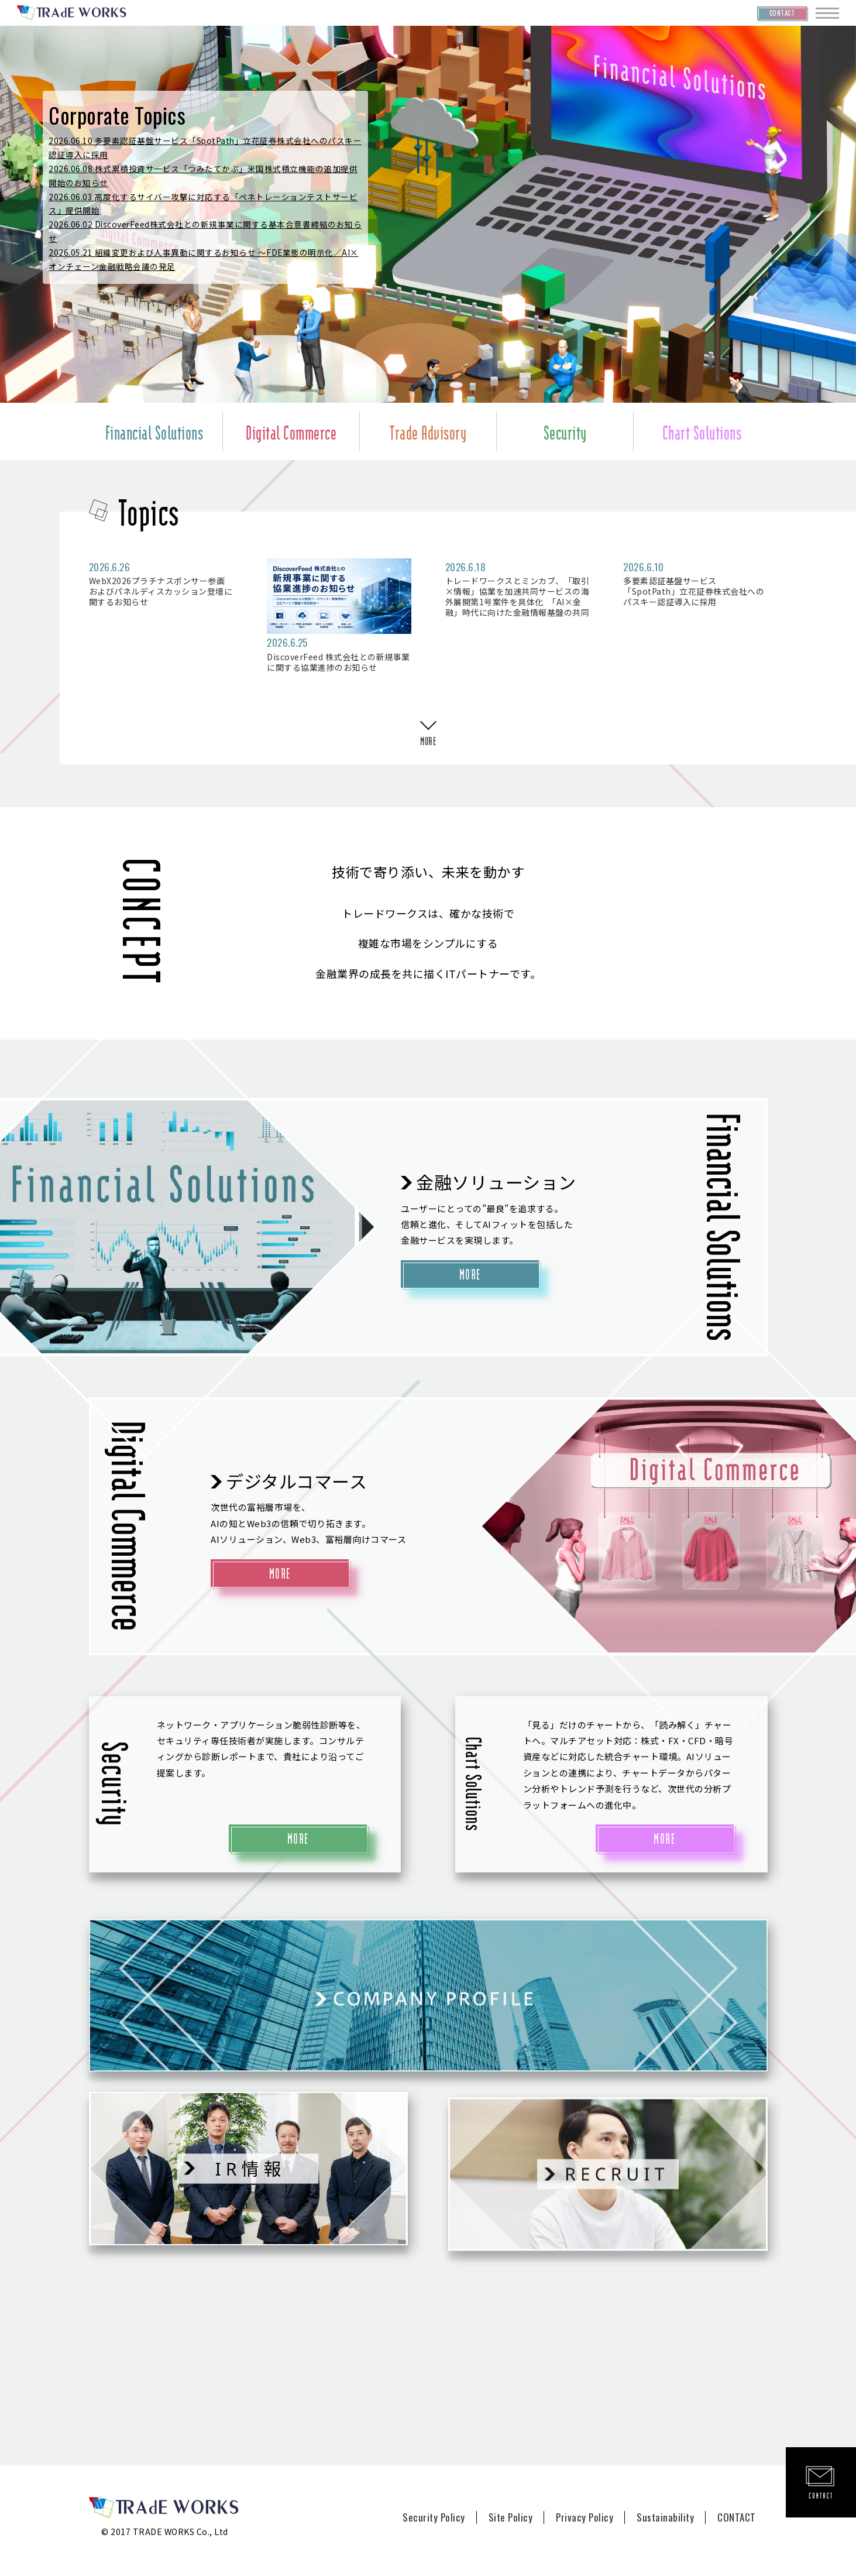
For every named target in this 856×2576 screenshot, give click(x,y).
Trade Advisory (428, 431)
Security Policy (434, 2517)
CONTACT (736, 2517)
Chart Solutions (702, 431)
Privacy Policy (584, 2517)
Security (565, 431)
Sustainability (665, 2517)
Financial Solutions (154, 431)
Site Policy (511, 2517)
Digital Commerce (291, 431)
